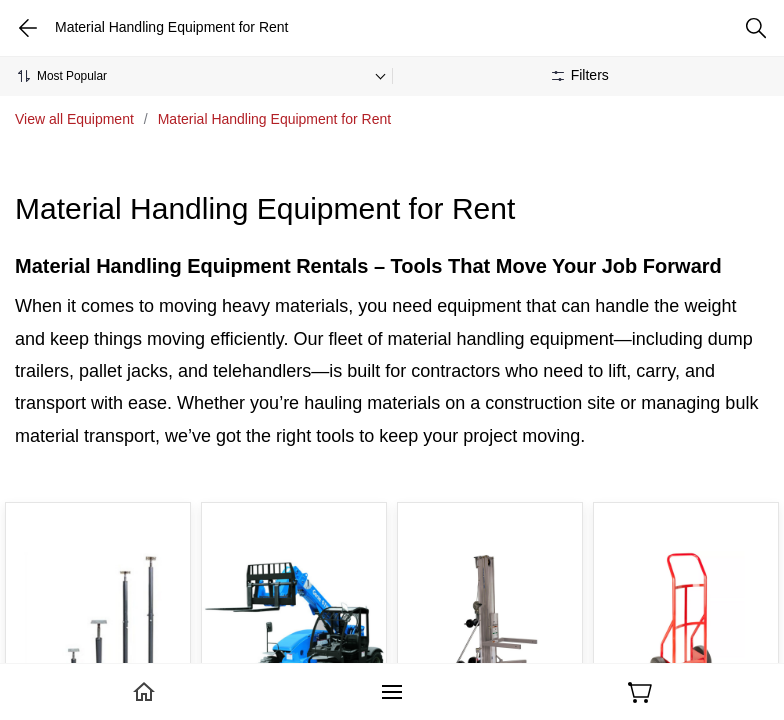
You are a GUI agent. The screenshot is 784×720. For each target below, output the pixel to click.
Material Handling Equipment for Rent (274, 119)
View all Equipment (74, 119)
